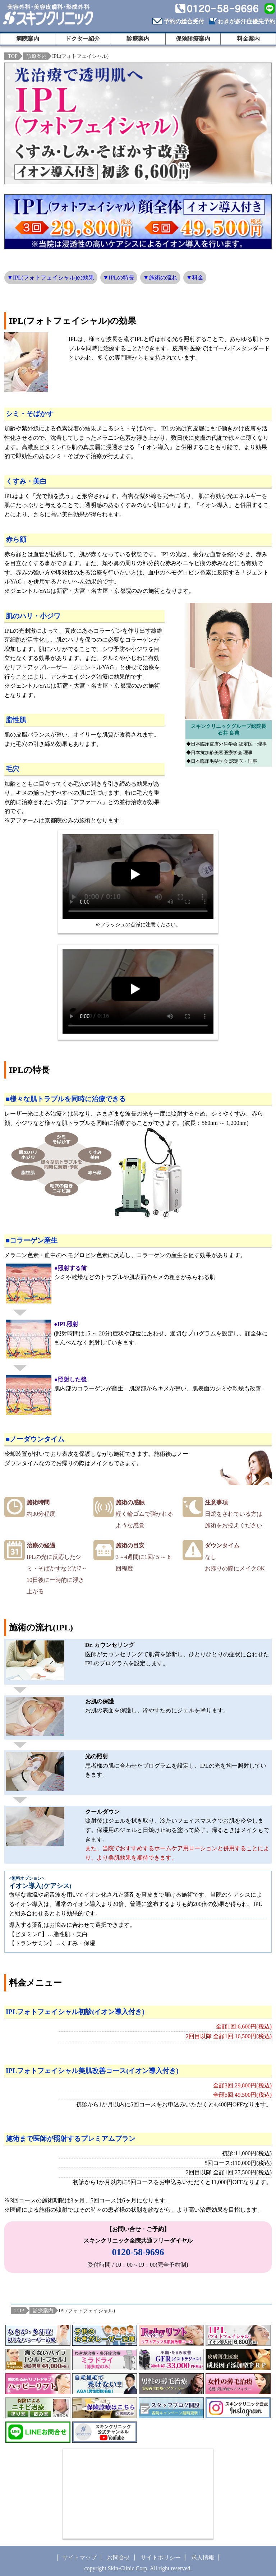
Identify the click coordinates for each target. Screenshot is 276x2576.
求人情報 (202, 2557)
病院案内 (27, 39)
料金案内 (248, 39)
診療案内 (138, 39)
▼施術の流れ (160, 277)
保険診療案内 (193, 39)
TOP (13, 56)
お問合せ (118, 2557)
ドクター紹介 (82, 39)
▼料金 (194, 277)
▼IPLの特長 (119, 277)
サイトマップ (79, 2557)
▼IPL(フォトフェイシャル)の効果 (51, 277)
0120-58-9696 (138, 2252)
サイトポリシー (161, 2557)
